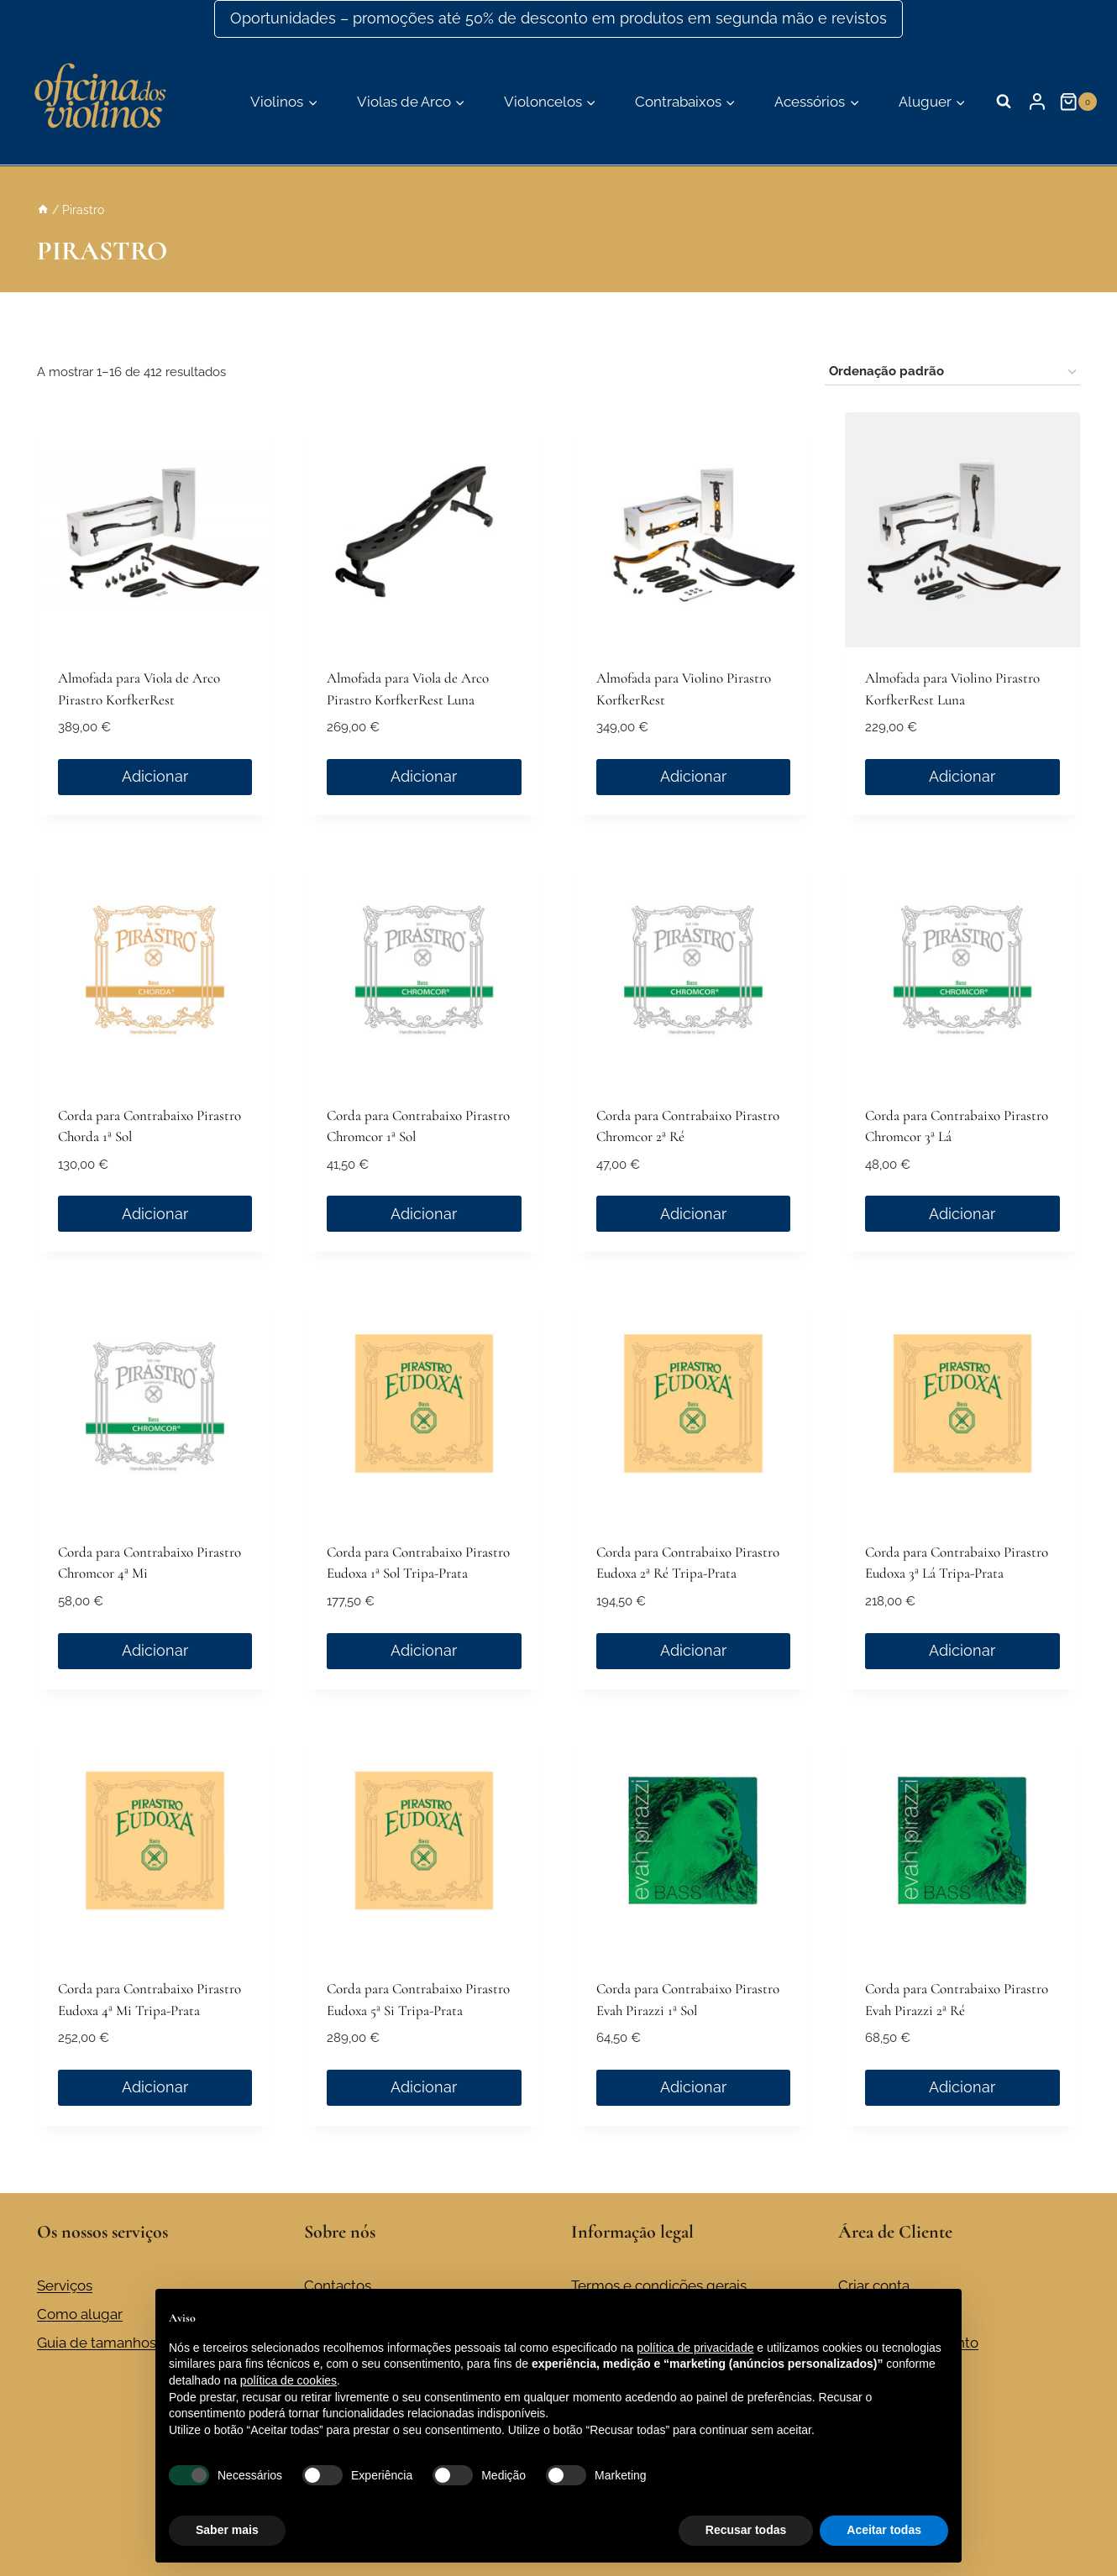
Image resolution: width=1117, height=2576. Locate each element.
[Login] (1037, 101)
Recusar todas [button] (745, 2530)
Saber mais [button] (227, 2530)
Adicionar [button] (155, 776)
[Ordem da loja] (952, 372)
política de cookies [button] (288, 2380)
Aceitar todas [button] (884, 2530)
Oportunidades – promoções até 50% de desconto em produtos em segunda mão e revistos (558, 18)
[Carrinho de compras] (1079, 101)
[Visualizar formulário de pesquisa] (1004, 101)
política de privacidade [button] (695, 2347)
